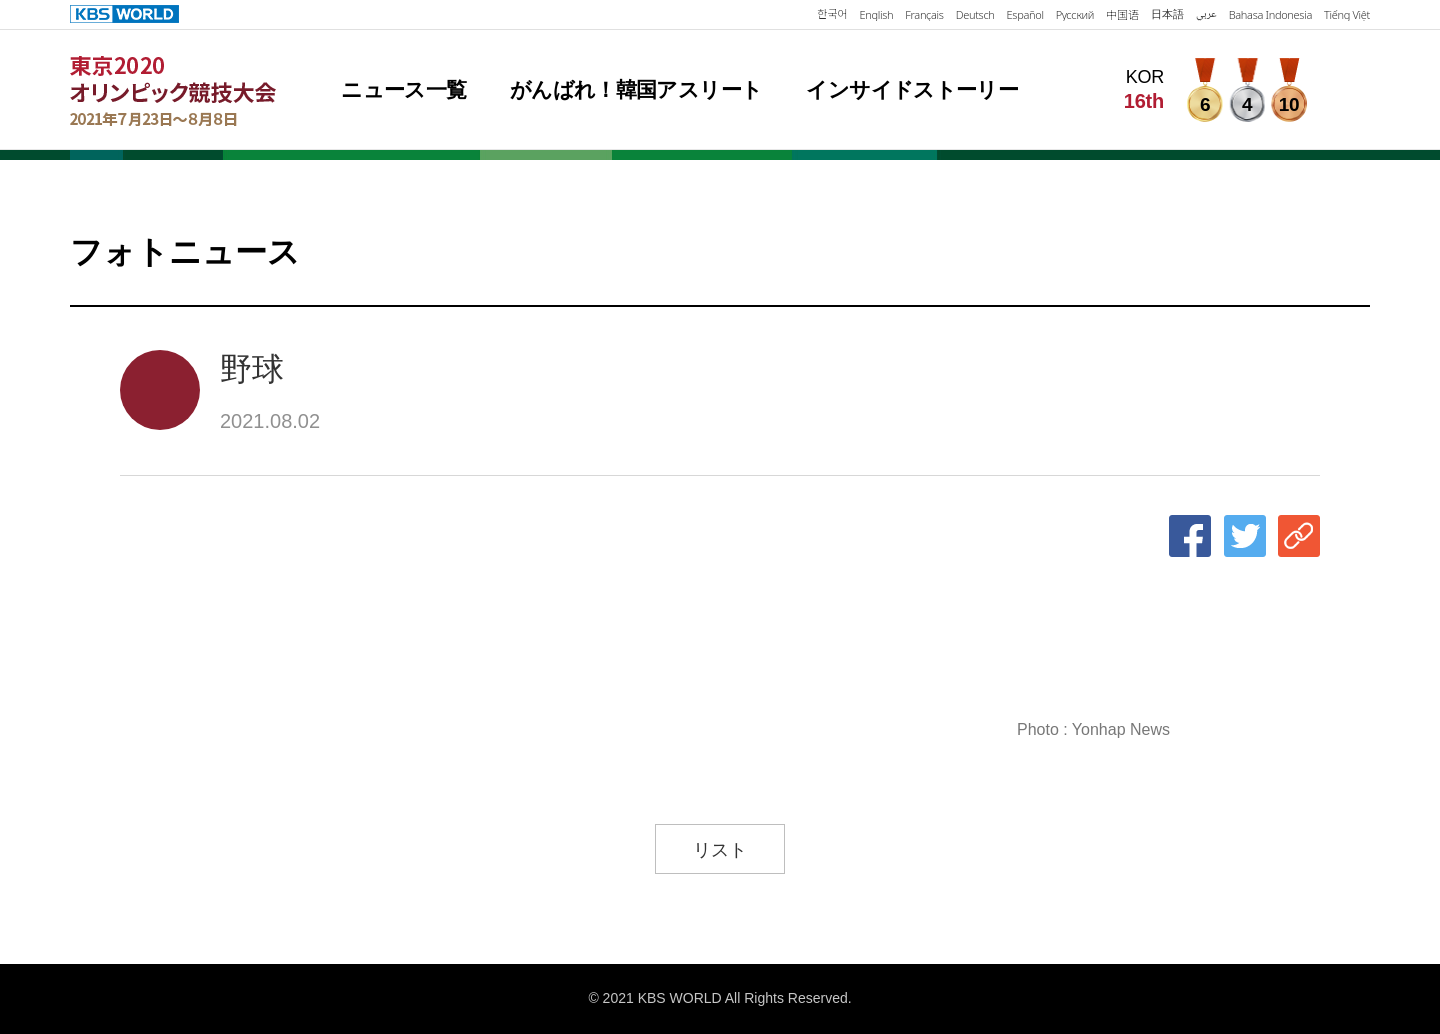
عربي (1206, 14)
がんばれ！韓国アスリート (636, 89)
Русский (1075, 14)
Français (924, 14)
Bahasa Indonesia (1270, 14)
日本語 (1167, 14)
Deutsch (975, 14)
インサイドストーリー (912, 89)
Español (1025, 14)
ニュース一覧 (403, 89)
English (877, 14)
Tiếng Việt (1347, 14)
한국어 (832, 14)
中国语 (1122, 14)
